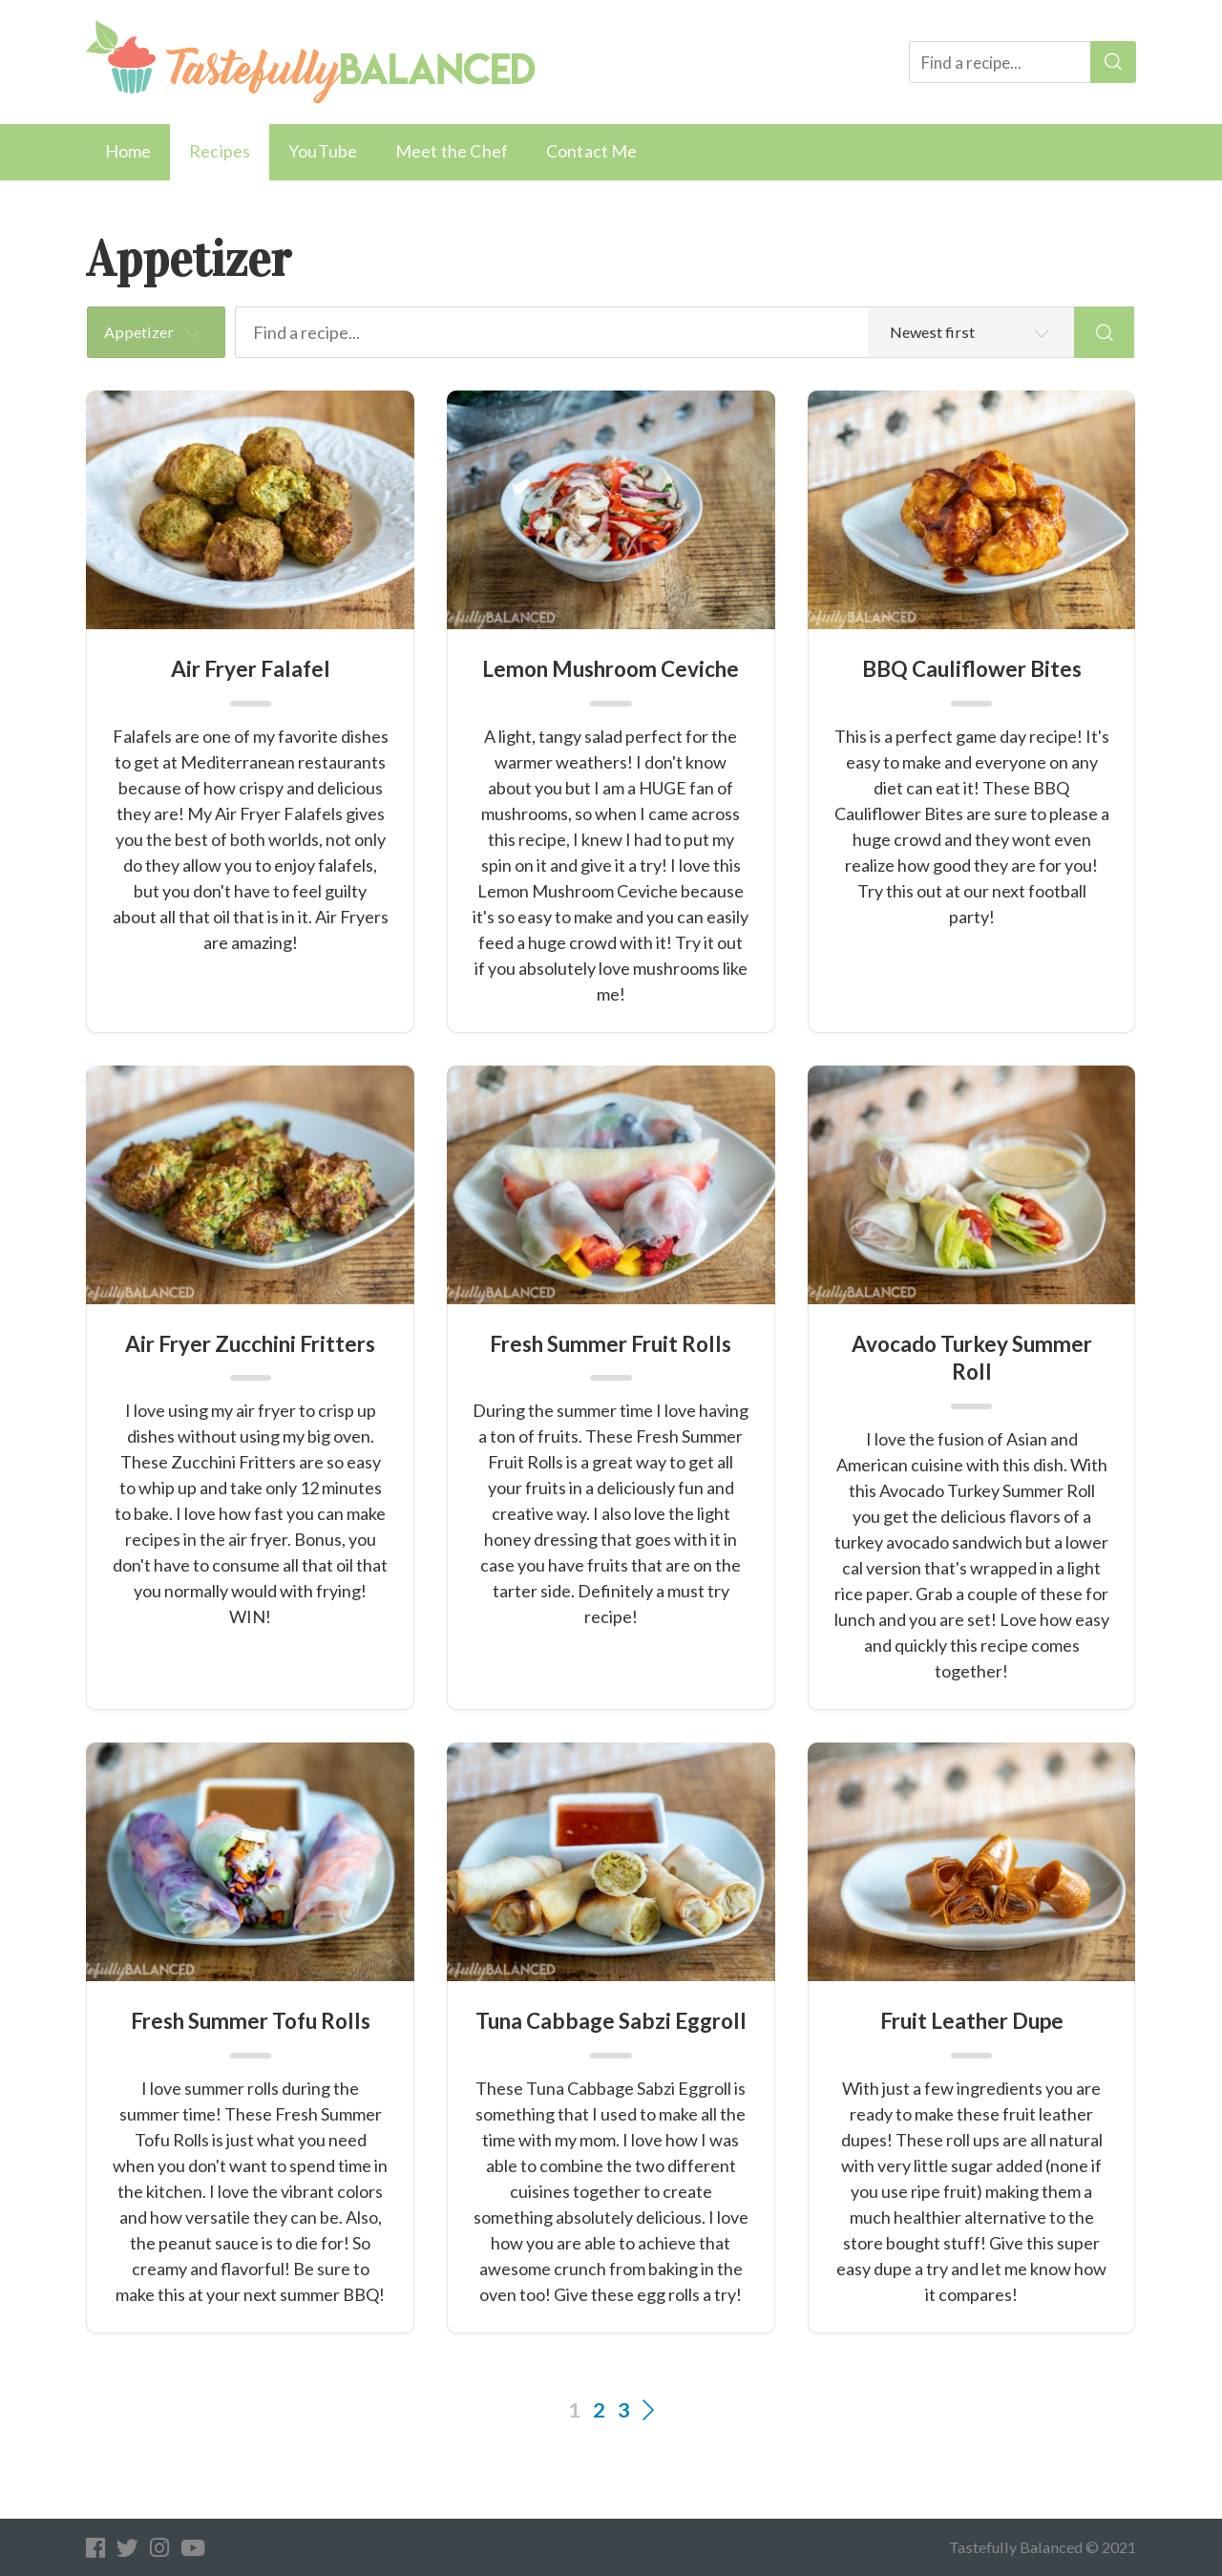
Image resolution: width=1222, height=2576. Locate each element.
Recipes (219, 150)
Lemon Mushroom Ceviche (610, 669)
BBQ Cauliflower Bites (972, 669)
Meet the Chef (451, 150)
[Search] (1113, 61)
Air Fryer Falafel (250, 669)
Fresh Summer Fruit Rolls (610, 1344)
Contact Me (592, 150)
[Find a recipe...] (1001, 61)
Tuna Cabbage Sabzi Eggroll (611, 2021)
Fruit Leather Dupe (972, 2021)
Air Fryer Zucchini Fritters (250, 1344)
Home (128, 150)
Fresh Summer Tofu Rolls (250, 2021)
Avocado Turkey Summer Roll (972, 1358)
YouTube (322, 150)
